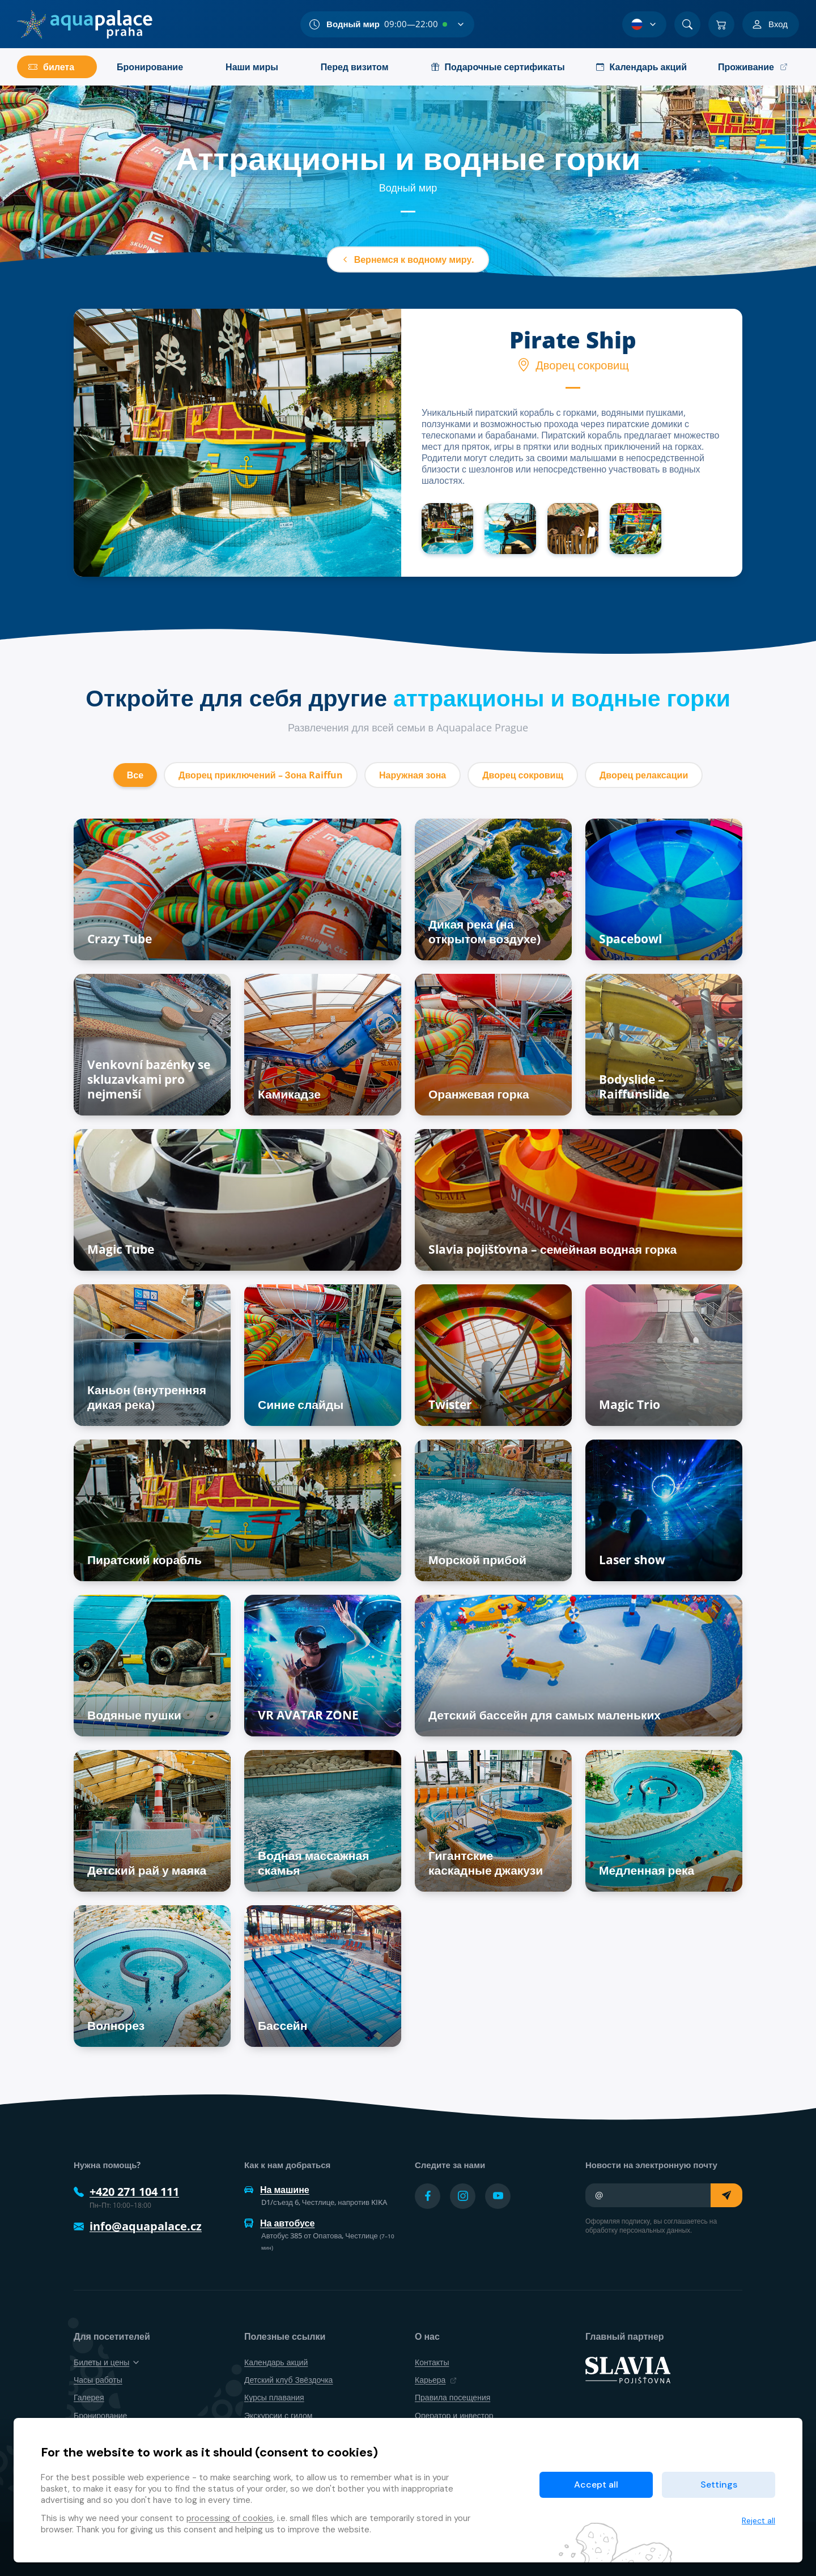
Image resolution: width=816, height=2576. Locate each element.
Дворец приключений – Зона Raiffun (260, 775)
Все (135, 775)
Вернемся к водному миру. (408, 259)
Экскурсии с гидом (278, 2415)
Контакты (432, 2362)
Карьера (436, 2379)
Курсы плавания (274, 2397)
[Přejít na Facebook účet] (427, 2196)
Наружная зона (412, 775)
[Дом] (84, 24)
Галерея (89, 2397)
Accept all (596, 2484)
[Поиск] (687, 24)
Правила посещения (452, 2397)
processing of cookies (229, 2518)
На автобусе (279, 2223)
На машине (276, 2189)
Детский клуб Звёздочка (288, 2379)
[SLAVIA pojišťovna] (627, 2369)
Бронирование (100, 2415)
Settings (718, 2484)
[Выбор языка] (644, 24)
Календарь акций (276, 2362)
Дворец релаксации (644, 775)
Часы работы (98, 2379)
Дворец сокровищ (522, 775)
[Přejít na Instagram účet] (462, 2196)
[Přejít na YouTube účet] (498, 2196)
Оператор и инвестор (454, 2415)
